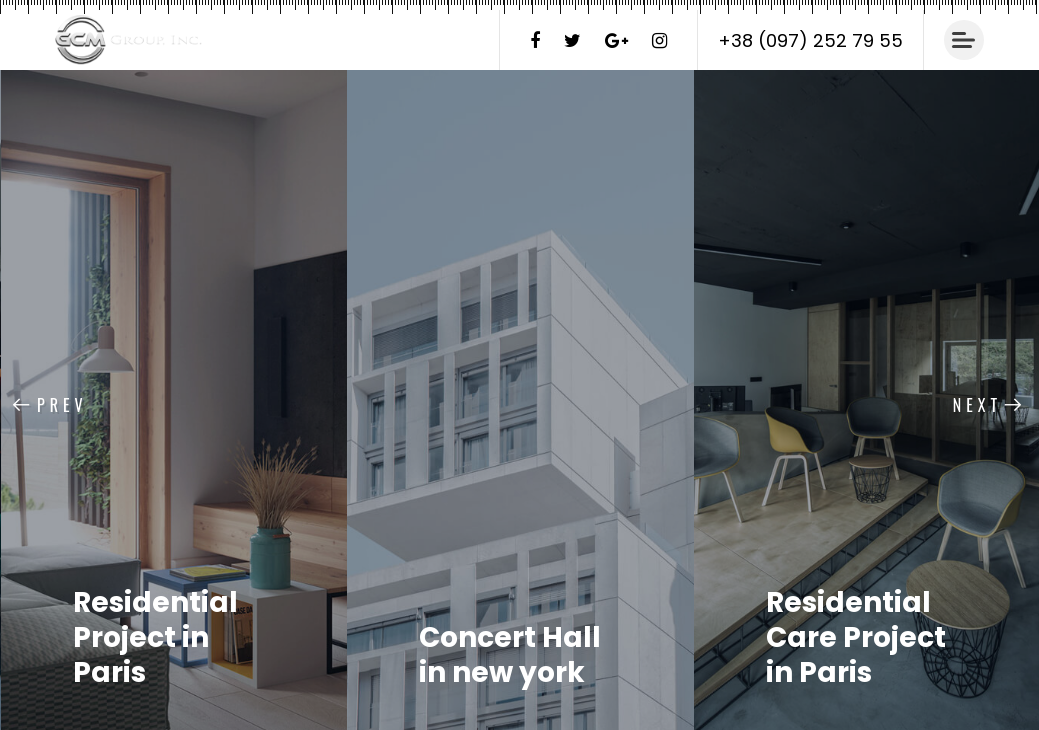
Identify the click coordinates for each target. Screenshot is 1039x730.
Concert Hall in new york (510, 655)
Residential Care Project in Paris (856, 637)
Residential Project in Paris (155, 637)
